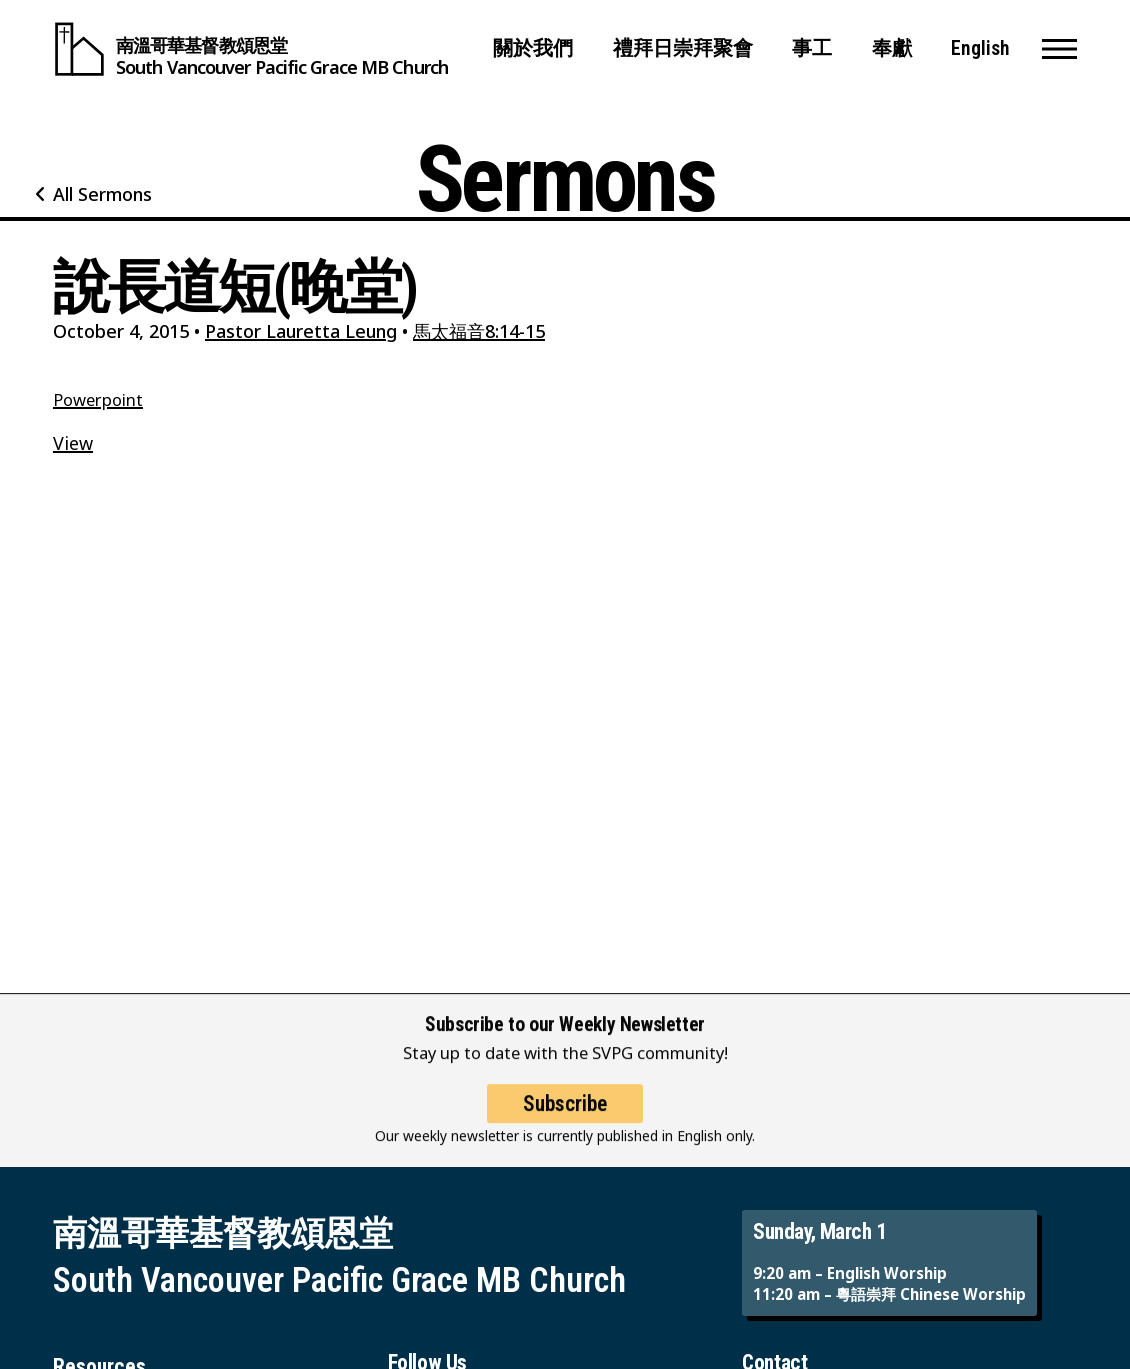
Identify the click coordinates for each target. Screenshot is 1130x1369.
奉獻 (892, 48)
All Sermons (102, 194)
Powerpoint (98, 399)
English (980, 48)
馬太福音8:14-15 (479, 331)
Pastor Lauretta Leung (301, 331)
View (73, 443)
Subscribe (565, 1120)
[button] (1059, 49)
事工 (812, 48)
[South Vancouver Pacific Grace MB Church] (250, 49)
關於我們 (533, 48)
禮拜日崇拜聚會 (683, 48)
